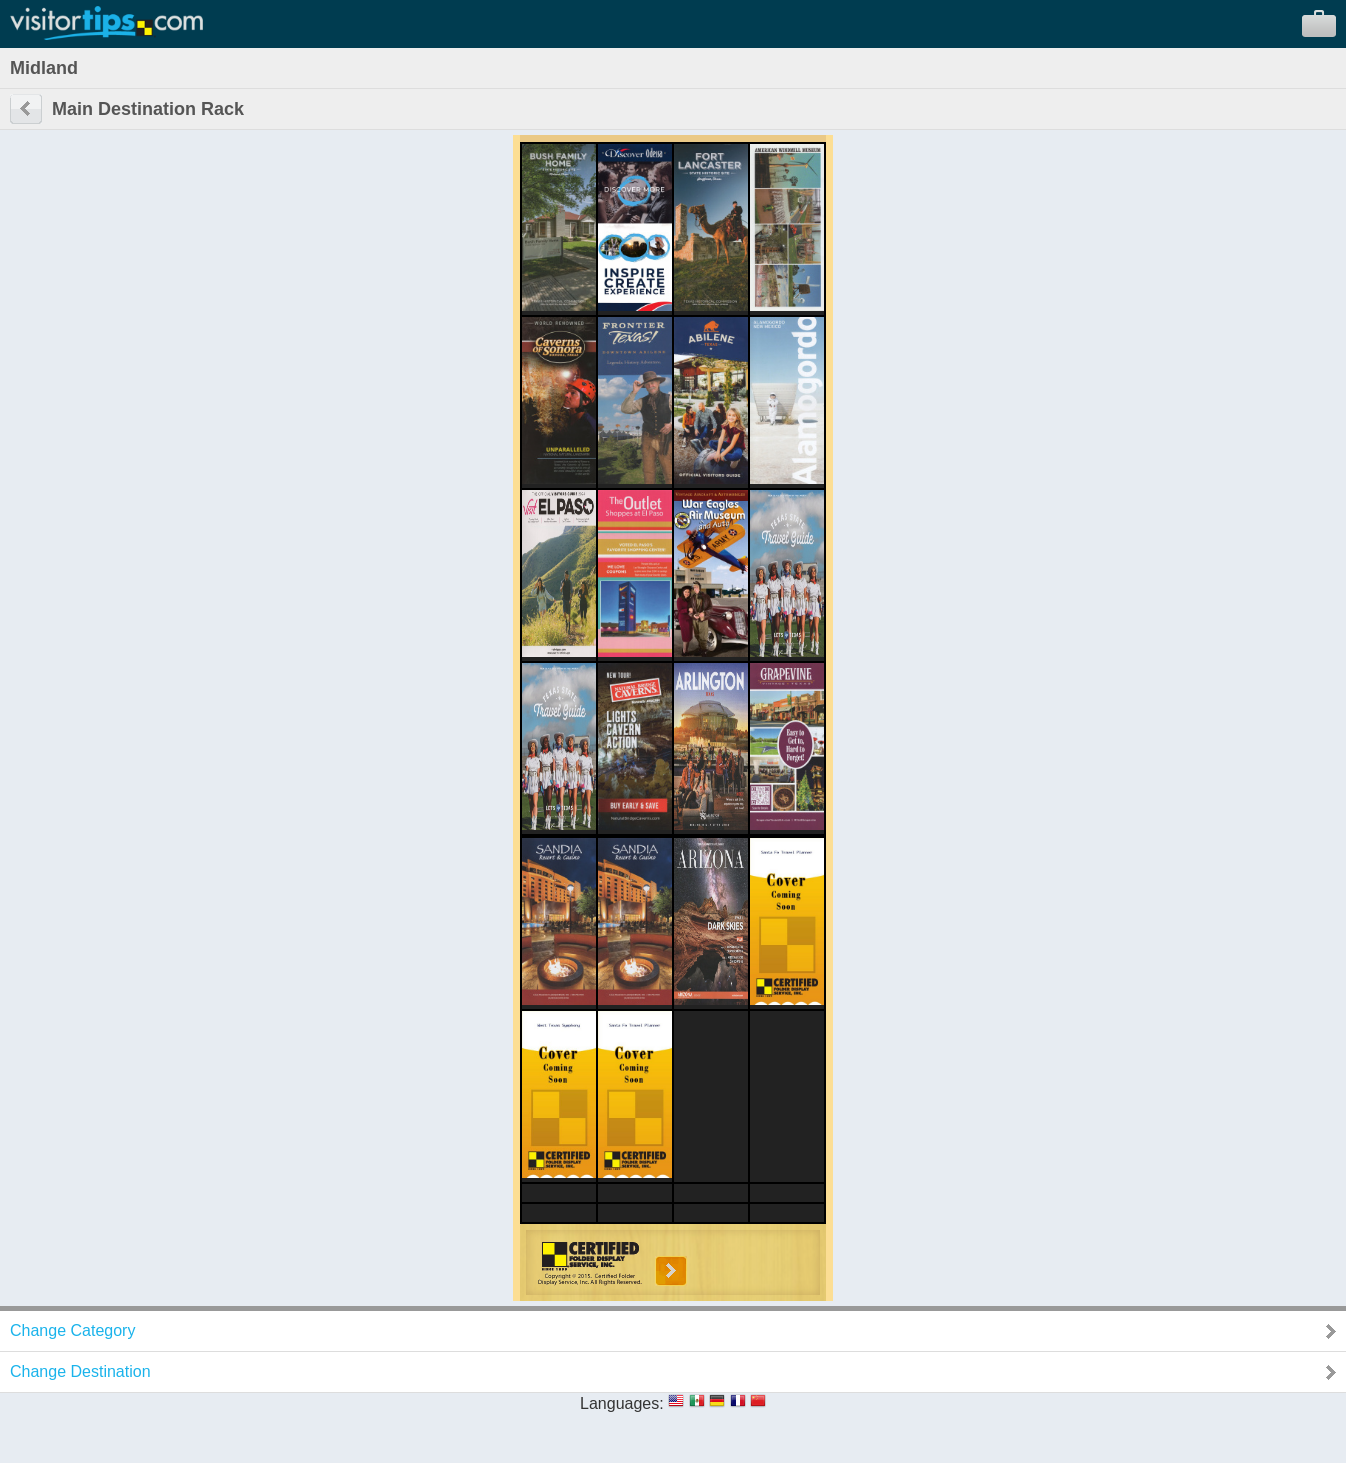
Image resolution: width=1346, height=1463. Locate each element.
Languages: (622, 1403)
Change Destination (80, 1371)
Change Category (72, 1330)
